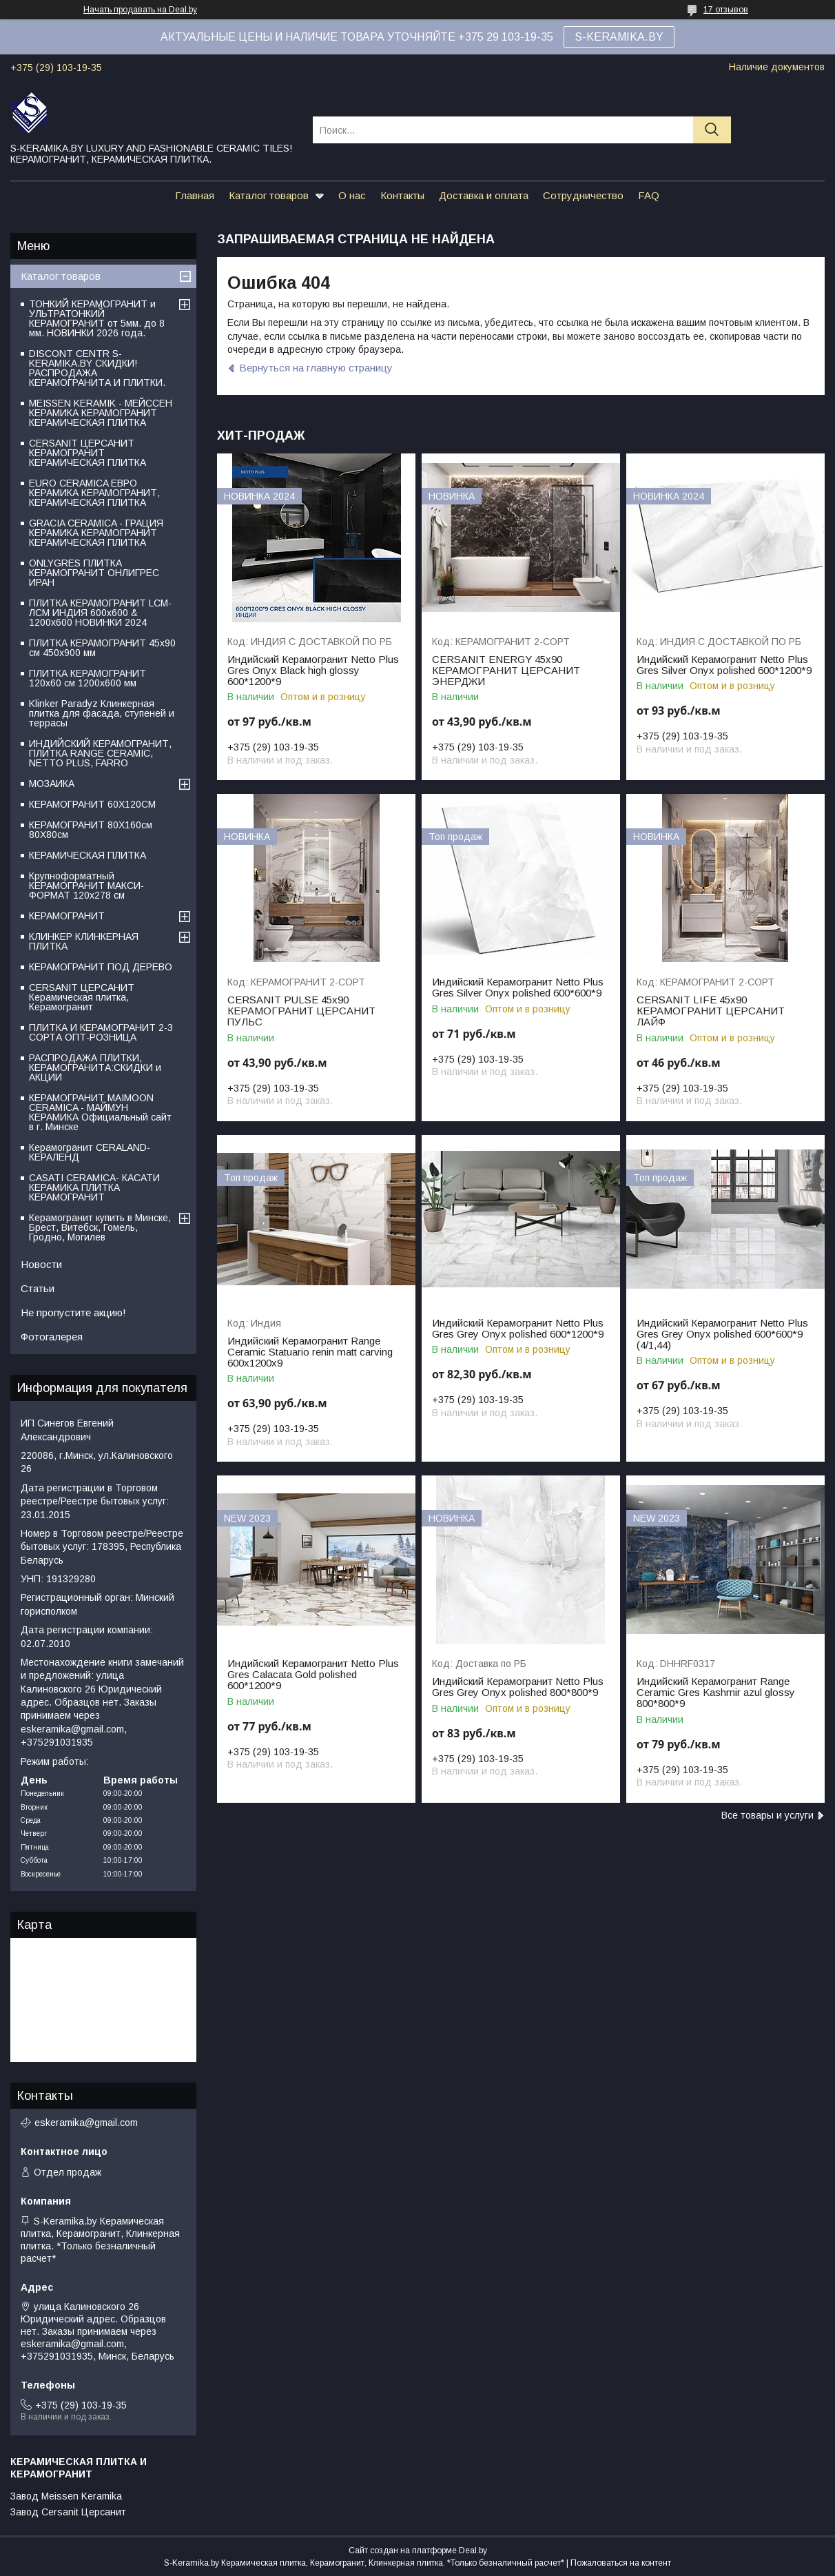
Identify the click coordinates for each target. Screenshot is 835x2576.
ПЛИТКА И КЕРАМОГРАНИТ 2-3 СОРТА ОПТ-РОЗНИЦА (101, 1032)
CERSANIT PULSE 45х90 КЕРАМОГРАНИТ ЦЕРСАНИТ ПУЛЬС (301, 1011)
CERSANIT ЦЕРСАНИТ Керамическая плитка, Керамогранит (81, 997)
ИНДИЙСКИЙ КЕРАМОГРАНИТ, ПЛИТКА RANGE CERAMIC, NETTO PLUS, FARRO (100, 753)
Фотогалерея (52, 1336)
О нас (352, 195)
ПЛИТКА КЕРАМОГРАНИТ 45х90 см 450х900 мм (102, 647)
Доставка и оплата (483, 195)
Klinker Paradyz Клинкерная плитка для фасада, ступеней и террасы (101, 713)
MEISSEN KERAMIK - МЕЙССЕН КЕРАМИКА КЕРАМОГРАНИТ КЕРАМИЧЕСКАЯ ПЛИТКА (100, 413)
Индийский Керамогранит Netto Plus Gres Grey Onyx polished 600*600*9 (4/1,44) (722, 1334)
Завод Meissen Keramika (66, 2496)
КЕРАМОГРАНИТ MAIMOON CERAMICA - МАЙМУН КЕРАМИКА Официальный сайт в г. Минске (100, 1112)
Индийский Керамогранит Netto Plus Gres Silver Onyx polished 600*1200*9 (724, 665)
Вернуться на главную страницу (316, 368)
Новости (41, 1264)
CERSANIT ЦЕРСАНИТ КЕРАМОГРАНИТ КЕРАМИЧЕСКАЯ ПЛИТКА (87, 453)
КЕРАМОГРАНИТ (67, 915)
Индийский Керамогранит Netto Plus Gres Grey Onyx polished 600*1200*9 (518, 1329)
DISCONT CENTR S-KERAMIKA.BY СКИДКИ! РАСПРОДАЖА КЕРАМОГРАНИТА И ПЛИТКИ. (97, 368)
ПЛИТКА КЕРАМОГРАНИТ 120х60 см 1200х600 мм (87, 678)
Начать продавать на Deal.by (140, 9)
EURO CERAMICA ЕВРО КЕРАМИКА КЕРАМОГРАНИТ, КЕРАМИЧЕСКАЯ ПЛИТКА (94, 493)
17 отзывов (725, 9)
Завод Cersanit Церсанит (68, 2511)
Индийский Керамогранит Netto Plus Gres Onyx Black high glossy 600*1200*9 (313, 670)
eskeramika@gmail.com (86, 2122)
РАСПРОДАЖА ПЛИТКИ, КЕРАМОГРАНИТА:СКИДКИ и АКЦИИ (95, 1067)
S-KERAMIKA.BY (619, 37)
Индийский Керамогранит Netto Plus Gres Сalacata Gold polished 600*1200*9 (313, 1674)
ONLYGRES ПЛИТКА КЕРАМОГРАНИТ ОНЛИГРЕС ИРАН (94, 573)
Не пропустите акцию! (73, 1312)
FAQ (648, 195)
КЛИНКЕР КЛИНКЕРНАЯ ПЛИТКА (83, 941)
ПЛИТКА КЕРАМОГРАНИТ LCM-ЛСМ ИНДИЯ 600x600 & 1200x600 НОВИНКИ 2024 (100, 612)
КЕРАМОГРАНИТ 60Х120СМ (92, 804)
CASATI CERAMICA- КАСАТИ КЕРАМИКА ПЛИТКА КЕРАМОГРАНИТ (94, 1187)
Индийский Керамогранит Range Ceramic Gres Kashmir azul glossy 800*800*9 (716, 1692)
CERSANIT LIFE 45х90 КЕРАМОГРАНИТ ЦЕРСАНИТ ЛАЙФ (711, 1011)
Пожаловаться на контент (620, 2563)
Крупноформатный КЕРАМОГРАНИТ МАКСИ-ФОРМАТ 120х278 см (86, 885)
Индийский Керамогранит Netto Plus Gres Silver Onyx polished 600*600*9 (518, 988)
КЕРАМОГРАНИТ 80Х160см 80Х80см (90, 829)
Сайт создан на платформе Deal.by (418, 2550)
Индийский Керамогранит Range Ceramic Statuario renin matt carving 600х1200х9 (310, 1352)
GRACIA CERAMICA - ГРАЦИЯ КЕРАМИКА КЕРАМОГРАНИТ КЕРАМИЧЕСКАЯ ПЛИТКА (96, 533)
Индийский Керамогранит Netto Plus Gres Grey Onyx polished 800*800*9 (518, 1687)
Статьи (37, 1288)
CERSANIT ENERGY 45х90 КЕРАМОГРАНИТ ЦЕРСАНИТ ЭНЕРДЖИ (506, 670)
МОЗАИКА (51, 783)
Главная (194, 195)
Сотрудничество (583, 195)
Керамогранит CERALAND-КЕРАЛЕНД (89, 1152)
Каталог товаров (269, 195)
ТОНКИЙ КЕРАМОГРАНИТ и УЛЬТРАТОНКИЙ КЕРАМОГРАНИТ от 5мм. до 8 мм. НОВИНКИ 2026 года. (97, 318)
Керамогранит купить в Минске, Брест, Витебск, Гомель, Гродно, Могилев (100, 1227)
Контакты (402, 195)
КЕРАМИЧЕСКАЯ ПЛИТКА (87, 855)
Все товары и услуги (767, 1815)
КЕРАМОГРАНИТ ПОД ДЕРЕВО (100, 966)
